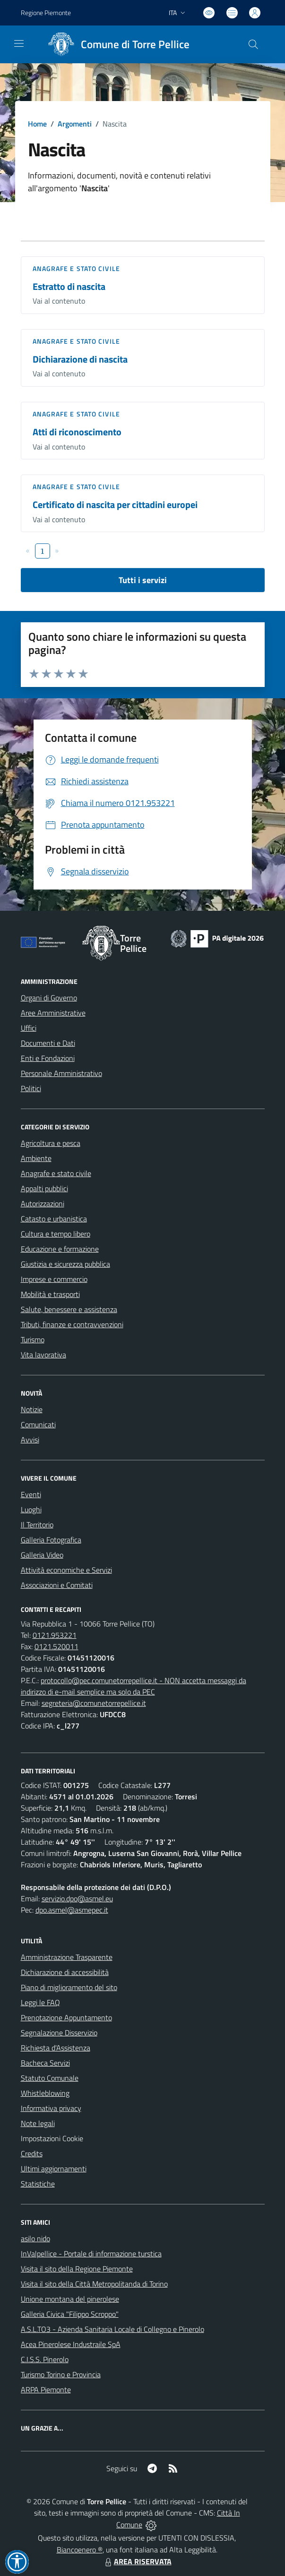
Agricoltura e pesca (50, 1143)
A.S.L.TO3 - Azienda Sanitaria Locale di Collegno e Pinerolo (112, 2329)
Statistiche (38, 2183)
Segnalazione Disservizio (59, 2032)
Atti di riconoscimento (77, 431)
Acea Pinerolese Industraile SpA (71, 2344)
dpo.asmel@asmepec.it (71, 1909)
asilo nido (35, 2238)
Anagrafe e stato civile (76, 268)
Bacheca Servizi (45, 2062)
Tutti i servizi (143, 580)
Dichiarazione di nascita (80, 359)
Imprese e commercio (54, 1279)
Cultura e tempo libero (55, 1233)
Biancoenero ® (80, 2549)
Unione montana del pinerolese (70, 2299)
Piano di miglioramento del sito (69, 1987)
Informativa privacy (51, 2108)
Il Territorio (37, 1524)
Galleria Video (42, 1554)
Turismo (32, 1339)
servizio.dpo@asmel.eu (77, 1898)
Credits (32, 2153)
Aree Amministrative (53, 1012)
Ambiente (36, 1158)
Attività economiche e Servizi (66, 1570)
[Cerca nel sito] (253, 44)
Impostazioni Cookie (52, 2138)
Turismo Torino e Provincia (61, 2374)
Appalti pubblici (44, 1188)
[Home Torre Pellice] (116, 44)
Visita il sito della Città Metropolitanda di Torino (94, 2283)
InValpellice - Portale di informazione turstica (91, 2253)
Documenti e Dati (48, 1043)
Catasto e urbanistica (54, 1218)
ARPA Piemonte (46, 2389)
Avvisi (30, 1439)
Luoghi (31, 1509)
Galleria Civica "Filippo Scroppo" (70, 2314)
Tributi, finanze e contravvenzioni (72, 1324)
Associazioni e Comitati (57, 1585)
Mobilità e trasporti (50, 1294)
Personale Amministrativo (61, 1073)
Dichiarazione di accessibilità (65, 1972)
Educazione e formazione (60, 1248)
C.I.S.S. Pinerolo (45, 2359)
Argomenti (75, 123)
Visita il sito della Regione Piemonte (77, 2268)
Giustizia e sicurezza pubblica (65, 1264)
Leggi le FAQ (40, 2002)
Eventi (31, 1494)
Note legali (38, 2123)
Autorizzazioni (42, 1203)
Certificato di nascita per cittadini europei (115, 504)
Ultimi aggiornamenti (53, 2168)
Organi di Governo (49, 997)
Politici (31, 1088)
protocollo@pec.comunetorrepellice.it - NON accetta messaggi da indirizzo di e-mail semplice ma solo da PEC (133, 1686)
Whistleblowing (45, 2093)
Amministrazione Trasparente (66, 1957)
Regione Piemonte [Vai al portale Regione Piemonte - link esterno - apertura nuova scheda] (46, 12)
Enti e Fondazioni (48, 1058)
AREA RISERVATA (137, 2561)
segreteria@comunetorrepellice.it (94, 1703)
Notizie (32, 1409)
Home (37, 123)
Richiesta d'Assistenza (55, 2047)
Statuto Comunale (49, 2078)
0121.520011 (56, 1646)
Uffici (28, 1028)
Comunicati (38, 1424)
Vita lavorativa (43, 1354)
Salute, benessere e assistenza (69, 1309)
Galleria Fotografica (51, 1539)
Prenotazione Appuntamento (66, 2017)
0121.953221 (55, 1635)
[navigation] (19, 43)
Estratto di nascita (69, 286)
